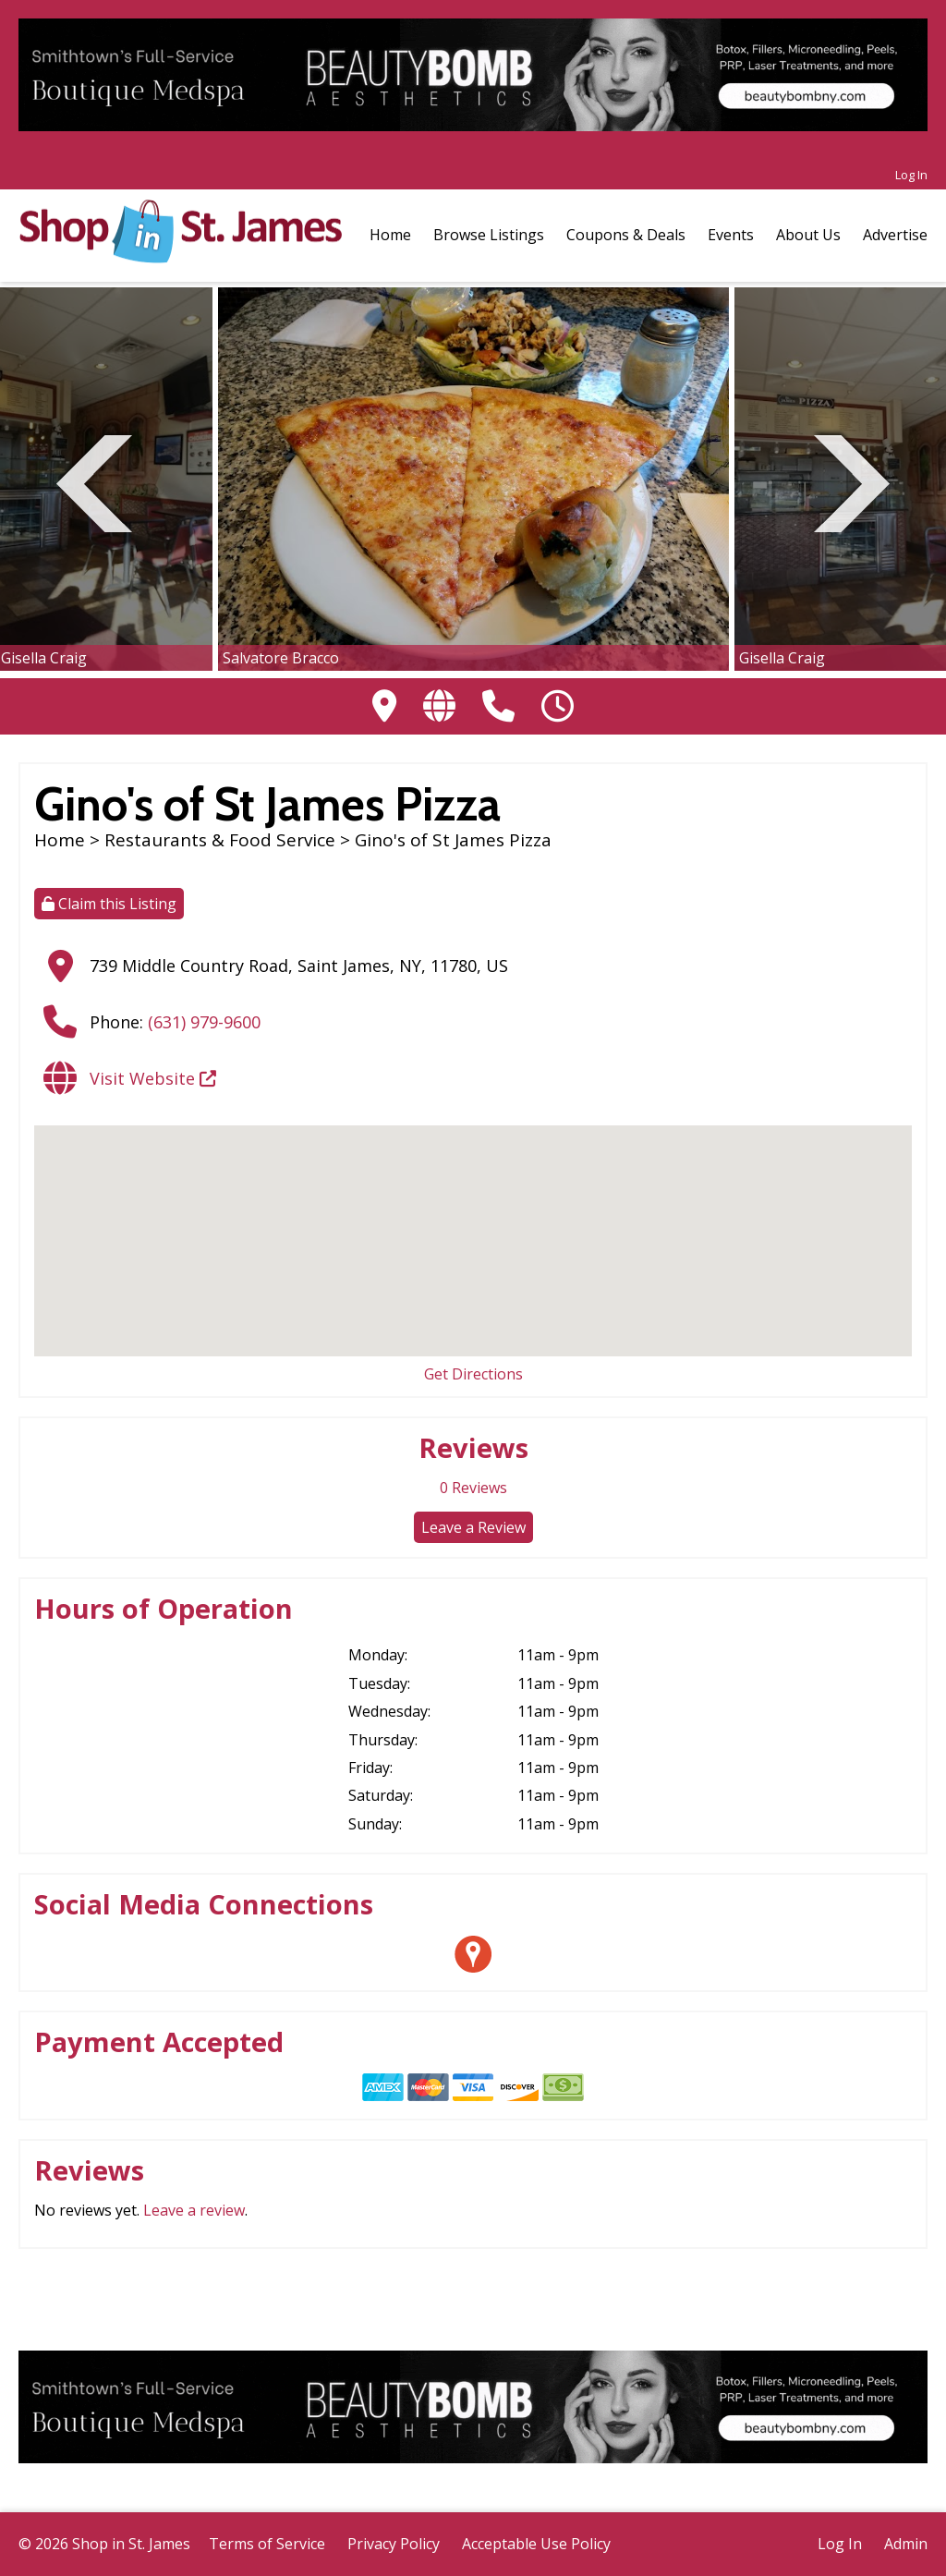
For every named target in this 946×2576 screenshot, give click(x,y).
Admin (906, 2543)
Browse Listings (488, 235)
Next (851, 481)
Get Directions (473, 1374)
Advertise (895, 235)
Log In (911, 174)
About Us (808, 235)
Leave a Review (473, 1527)
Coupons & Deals (625, 235)
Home (390, 235)
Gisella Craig (44, 658)
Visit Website (153, 1078)
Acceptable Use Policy (536, 2543)
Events (731, 235)
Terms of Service (267, 2543)
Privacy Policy (393, 2543)
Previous (94, 481)
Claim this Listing (109, 903)
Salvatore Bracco (281, 658)
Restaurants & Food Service (219, 840)
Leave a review (194, 2210)
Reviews (473, 1487)
